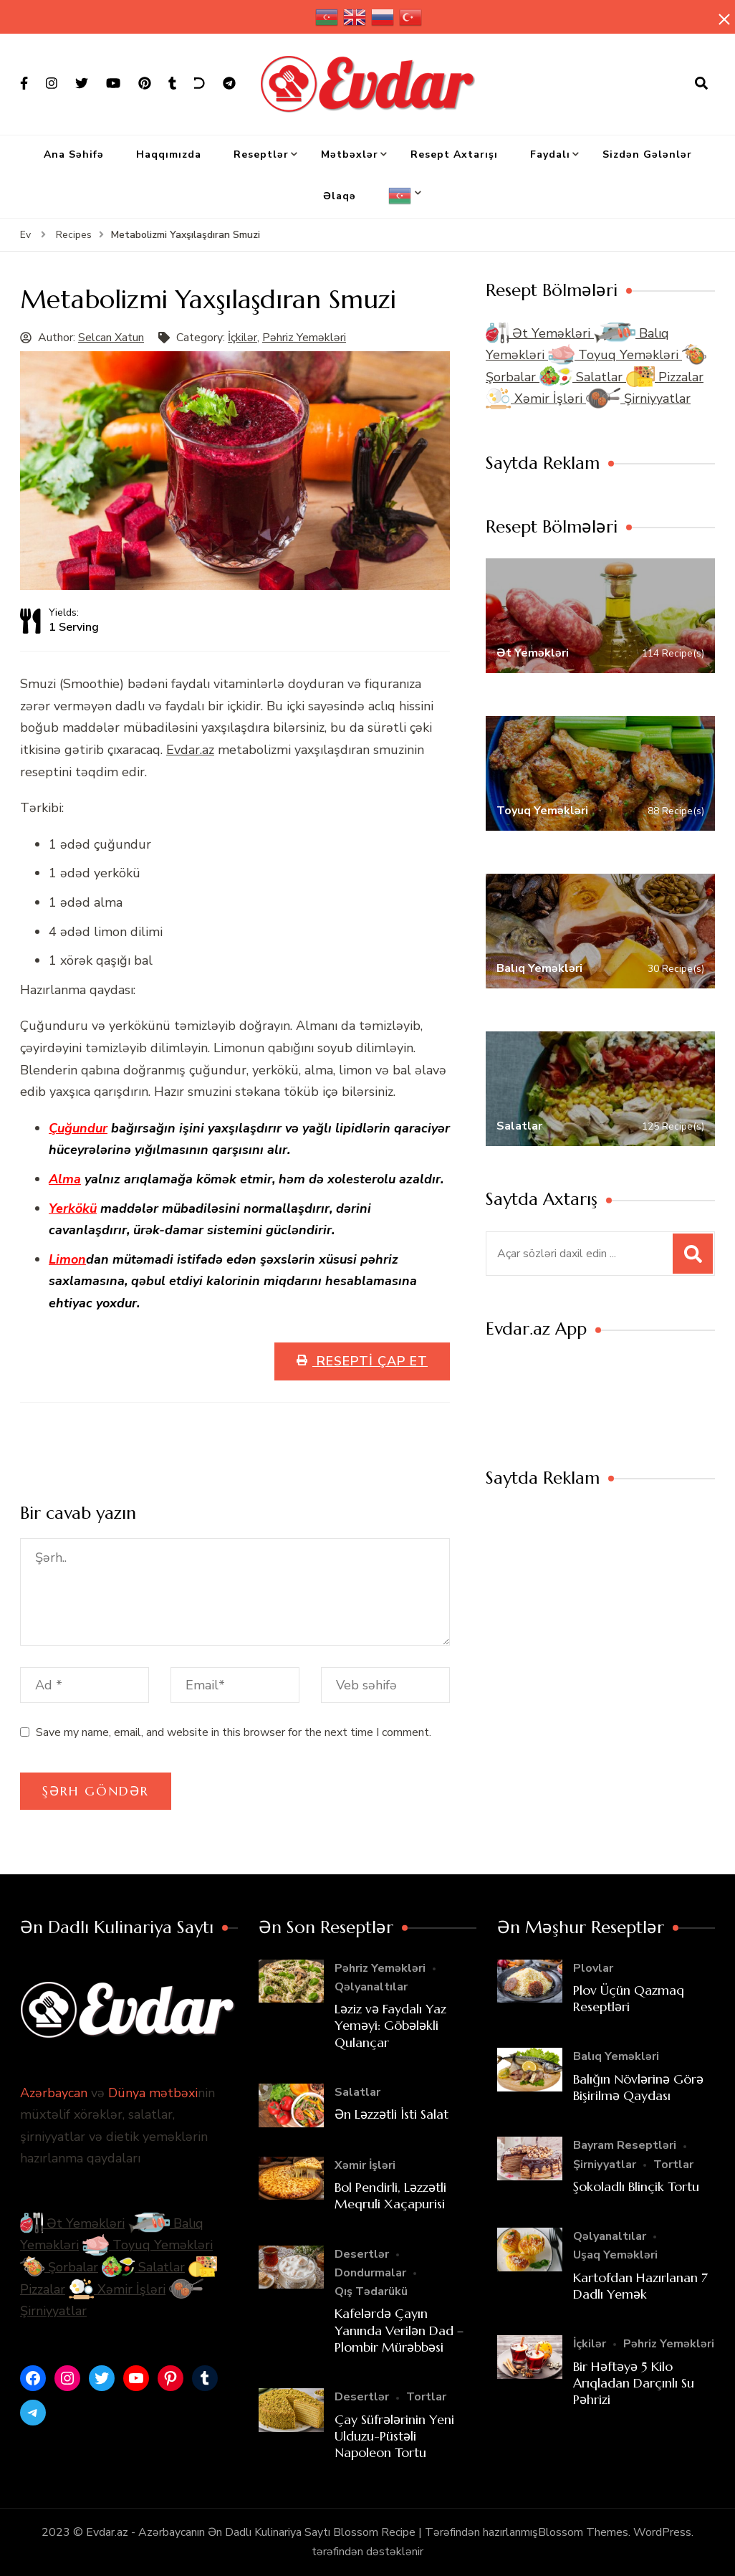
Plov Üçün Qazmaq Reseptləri (628, 1998)
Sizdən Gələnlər (647, 154)
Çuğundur (78, 1128)
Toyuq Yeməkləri (615, 354)
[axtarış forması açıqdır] (701, 84)
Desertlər (362, 2254)
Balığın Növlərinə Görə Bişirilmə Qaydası (638, 2087)
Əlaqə (339, 196)
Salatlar (582, 377)
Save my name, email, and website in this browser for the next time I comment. (233, 1732)
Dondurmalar (370, 2273)
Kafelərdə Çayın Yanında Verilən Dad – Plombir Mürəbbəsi (399, 2330)
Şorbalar (59, 2267)
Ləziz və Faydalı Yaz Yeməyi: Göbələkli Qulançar (390, 2025)
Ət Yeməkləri (540, 333)
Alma (65, 1179)
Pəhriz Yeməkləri (304, 337)
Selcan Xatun (111, 337)
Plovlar (593, 1968)
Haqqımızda (168, 154)
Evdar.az (190, 749)
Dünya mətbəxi (153, 2093)
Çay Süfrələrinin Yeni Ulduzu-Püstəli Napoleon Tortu (394, 2436)
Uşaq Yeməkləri (615, 2255)
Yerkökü (73, 1208)
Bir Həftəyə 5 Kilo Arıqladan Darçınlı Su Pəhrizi (633, 2383)
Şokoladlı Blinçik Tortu (636, 2186)
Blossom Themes (583, 2532)
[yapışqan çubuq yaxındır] (724, 19)
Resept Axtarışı (454, 154)
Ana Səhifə (74, 154)
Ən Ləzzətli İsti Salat (391, 2114)
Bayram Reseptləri (624, 2145)
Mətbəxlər (349, 154)
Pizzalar (664, 377)
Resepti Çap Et (370, 1361)
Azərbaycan (53, 2093)
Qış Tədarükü (371, 2291)
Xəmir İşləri (536, 398)
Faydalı (550, 154)
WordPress (662, 2532)
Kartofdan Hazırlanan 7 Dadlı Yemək (640, 2285)
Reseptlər (261, 154)
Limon (67, 1259)
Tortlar (426, 2397)
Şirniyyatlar (638, 398)
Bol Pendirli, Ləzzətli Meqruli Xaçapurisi (390, 2195)
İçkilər (242, 337)
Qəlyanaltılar (371, 1987)
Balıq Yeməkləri (616, 2056)
